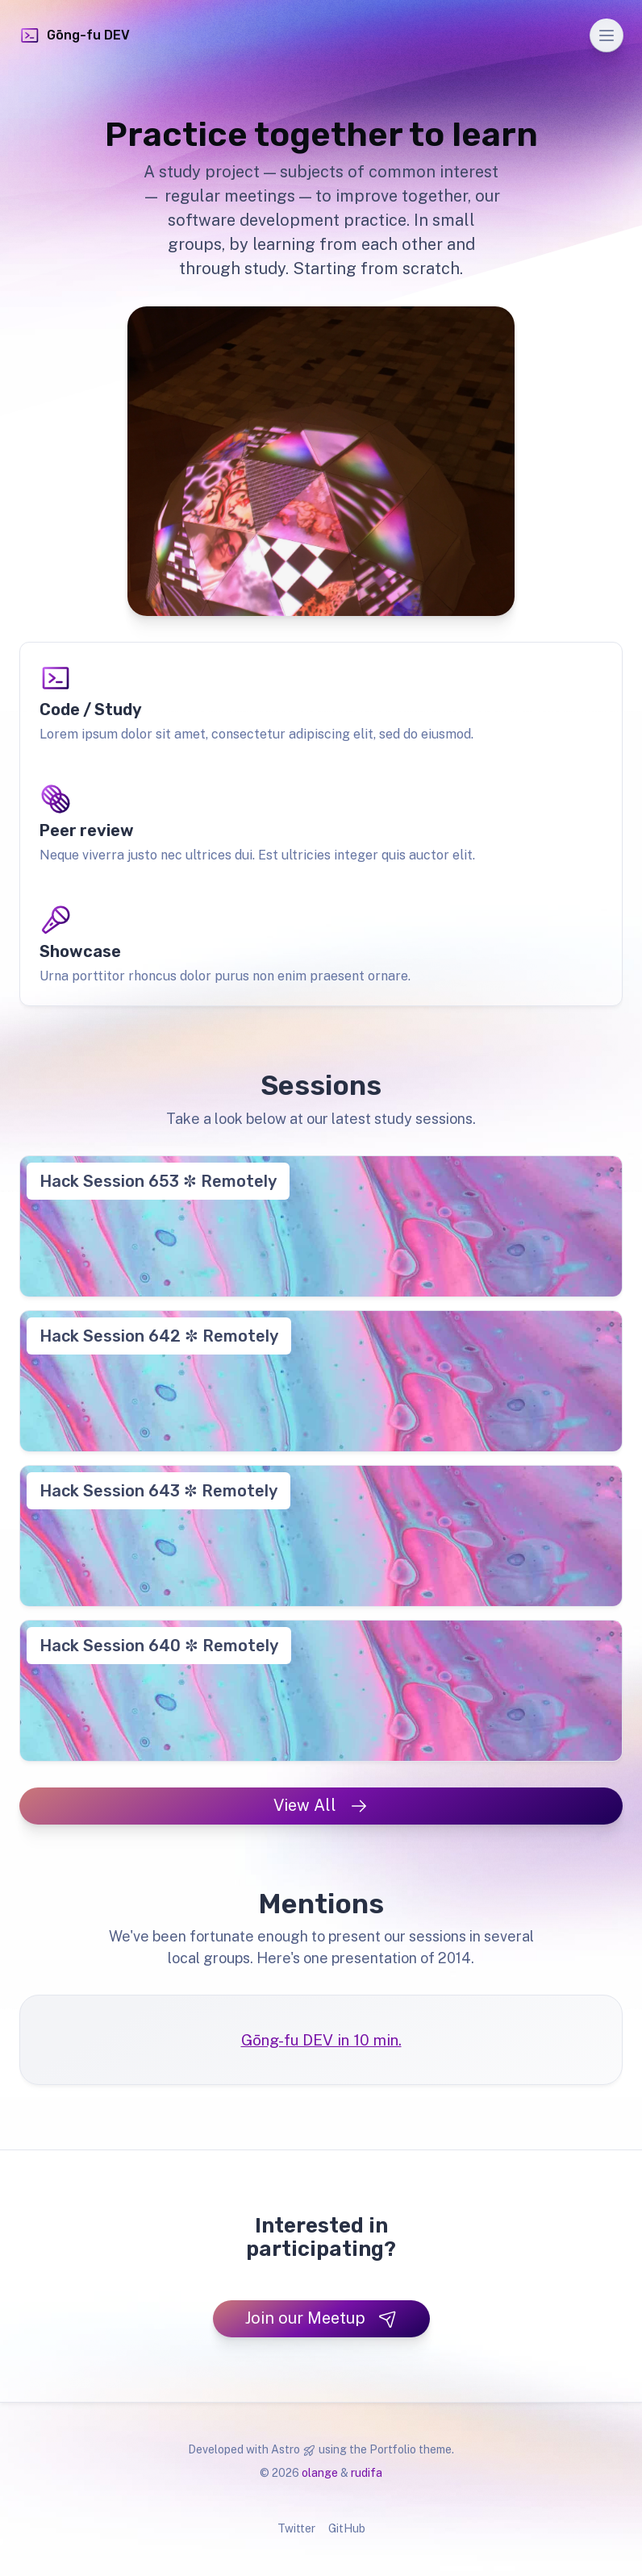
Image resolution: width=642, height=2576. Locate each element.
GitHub (346, 2528)
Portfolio (392, 2449)
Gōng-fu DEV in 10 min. (321, 2040)
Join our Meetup (321, 2318)
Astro (285, 2449)
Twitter (296, 2528)
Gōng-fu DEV (74, 35)
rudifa (366, 2472)
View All (321, 1806)
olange (320, 2472)
